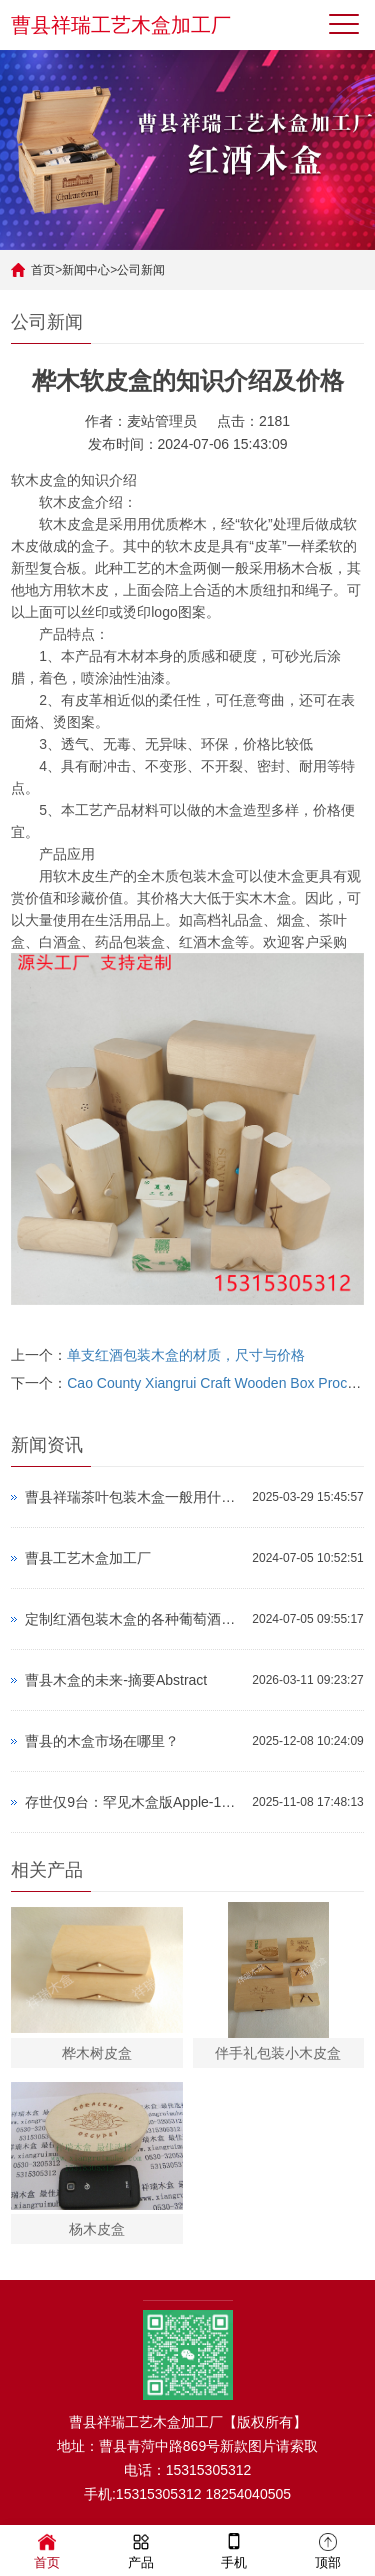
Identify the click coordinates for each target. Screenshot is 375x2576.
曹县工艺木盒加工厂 (88, 1558)
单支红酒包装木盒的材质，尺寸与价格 (186, 1355)
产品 (141, 2549)
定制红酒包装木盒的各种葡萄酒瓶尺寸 (133, 1619)
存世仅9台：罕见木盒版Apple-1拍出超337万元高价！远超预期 (133, 1802)
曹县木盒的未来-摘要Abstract (116, 1680)
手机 (234, 2549)
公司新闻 (141, 270)
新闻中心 (86, 270)
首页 (43, 270)
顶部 (328, 2549)
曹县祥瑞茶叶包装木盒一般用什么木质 (133, 1497)
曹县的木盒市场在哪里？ (102, 1741)
